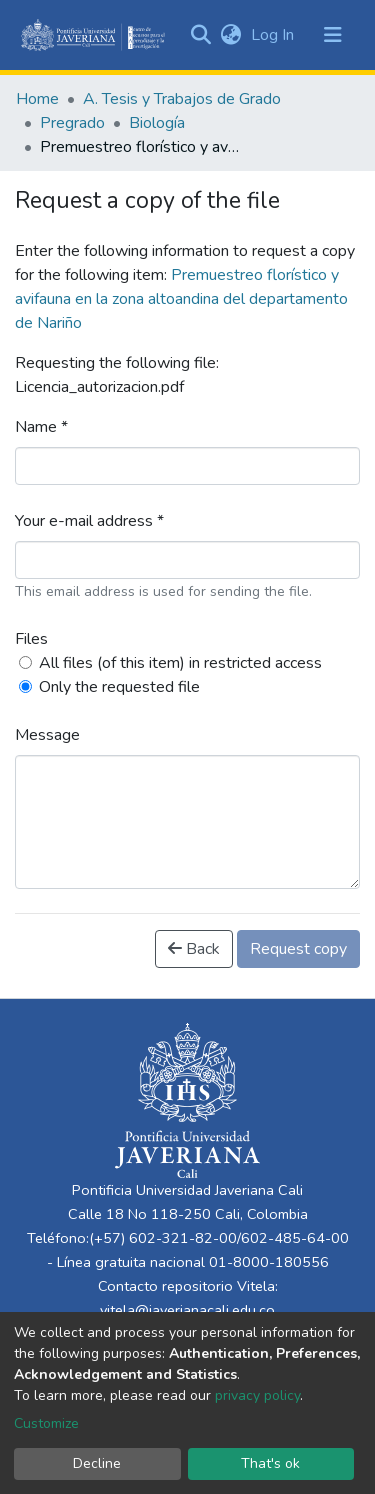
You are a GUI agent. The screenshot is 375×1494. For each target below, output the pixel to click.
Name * (41, 427)
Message (47, 735)
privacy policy (257, 1395)
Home (37, 99)
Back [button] (194, 949)
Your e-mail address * (89, 521)
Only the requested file (119, 687)
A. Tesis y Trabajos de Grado (182, 99)
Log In (274, 35)
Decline (97, 1463)
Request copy (298, 949)
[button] (230, 35)
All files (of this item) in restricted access (180, 663)
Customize (46, 1423)
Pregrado (72, 123)
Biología (157, 123)
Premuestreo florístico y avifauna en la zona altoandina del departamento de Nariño (181, 299)
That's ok (270, 1463)
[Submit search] (200, 35)
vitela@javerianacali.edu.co (187, 1310)
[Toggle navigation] (333, 35)
